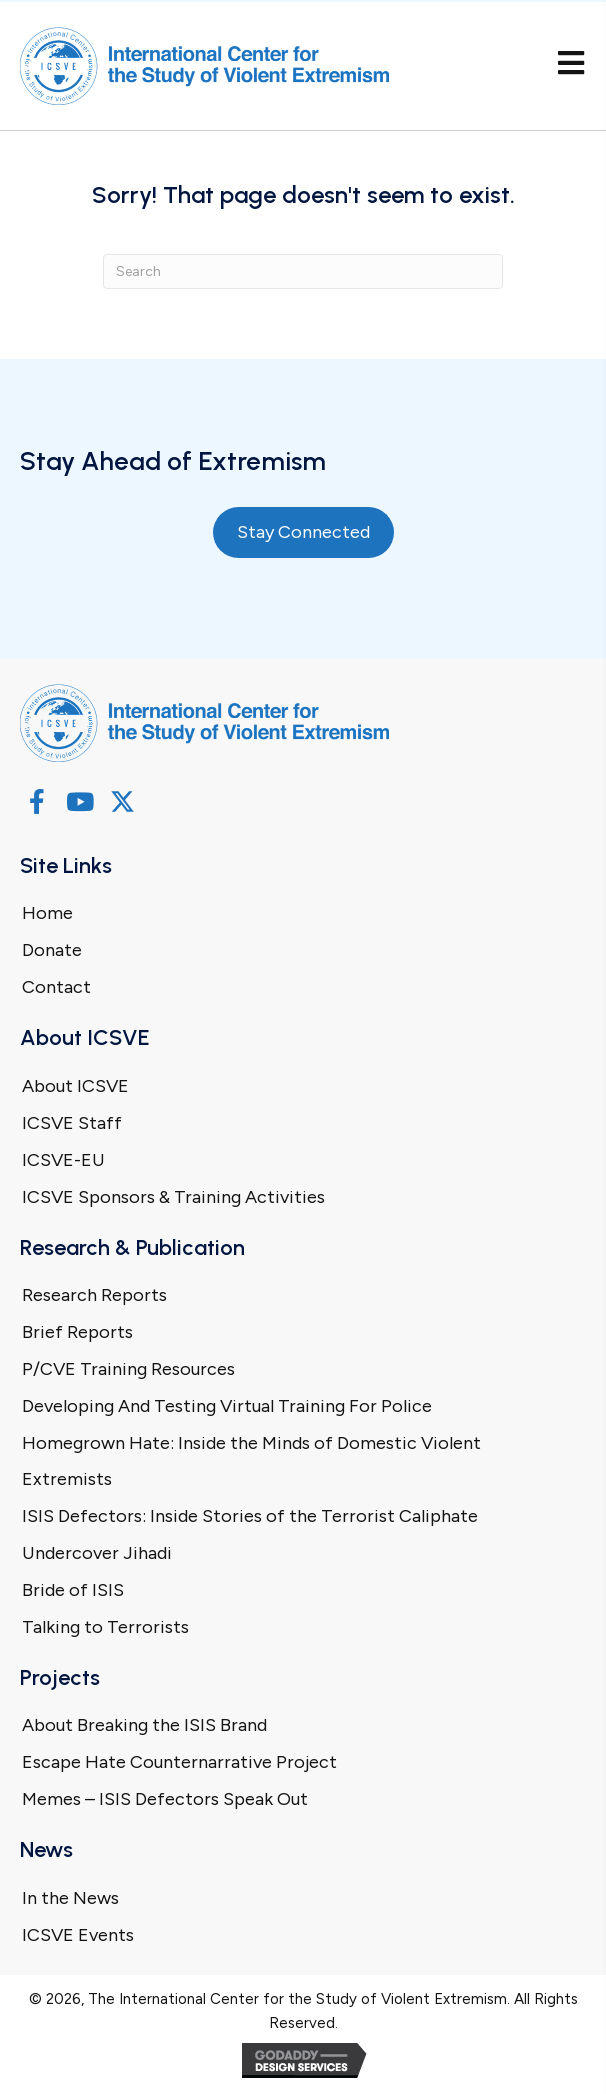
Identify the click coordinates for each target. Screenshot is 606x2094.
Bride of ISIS (73, 1590)
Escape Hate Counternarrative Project (179, 1762)
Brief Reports (77, 1332)
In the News (70, 1898)
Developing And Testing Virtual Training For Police (227, 1406)
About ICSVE (75, 1086)
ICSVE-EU (63, 1160)
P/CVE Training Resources (128, 1369)
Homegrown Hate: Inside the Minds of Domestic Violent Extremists (251, 1461)
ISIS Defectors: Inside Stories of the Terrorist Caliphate (250, 1516)
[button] (36, 801)
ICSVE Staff (72, 1123)
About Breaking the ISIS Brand (144, 1725)
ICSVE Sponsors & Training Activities (173, 1197)
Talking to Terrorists (105, 1627)
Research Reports (94, 1295)
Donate (52, 950)
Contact (56, 987)
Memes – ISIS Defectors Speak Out (165, 1799)
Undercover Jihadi (97, 1553)
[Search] (303, 271)
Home (47, 913)
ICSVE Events (78, 1935)
